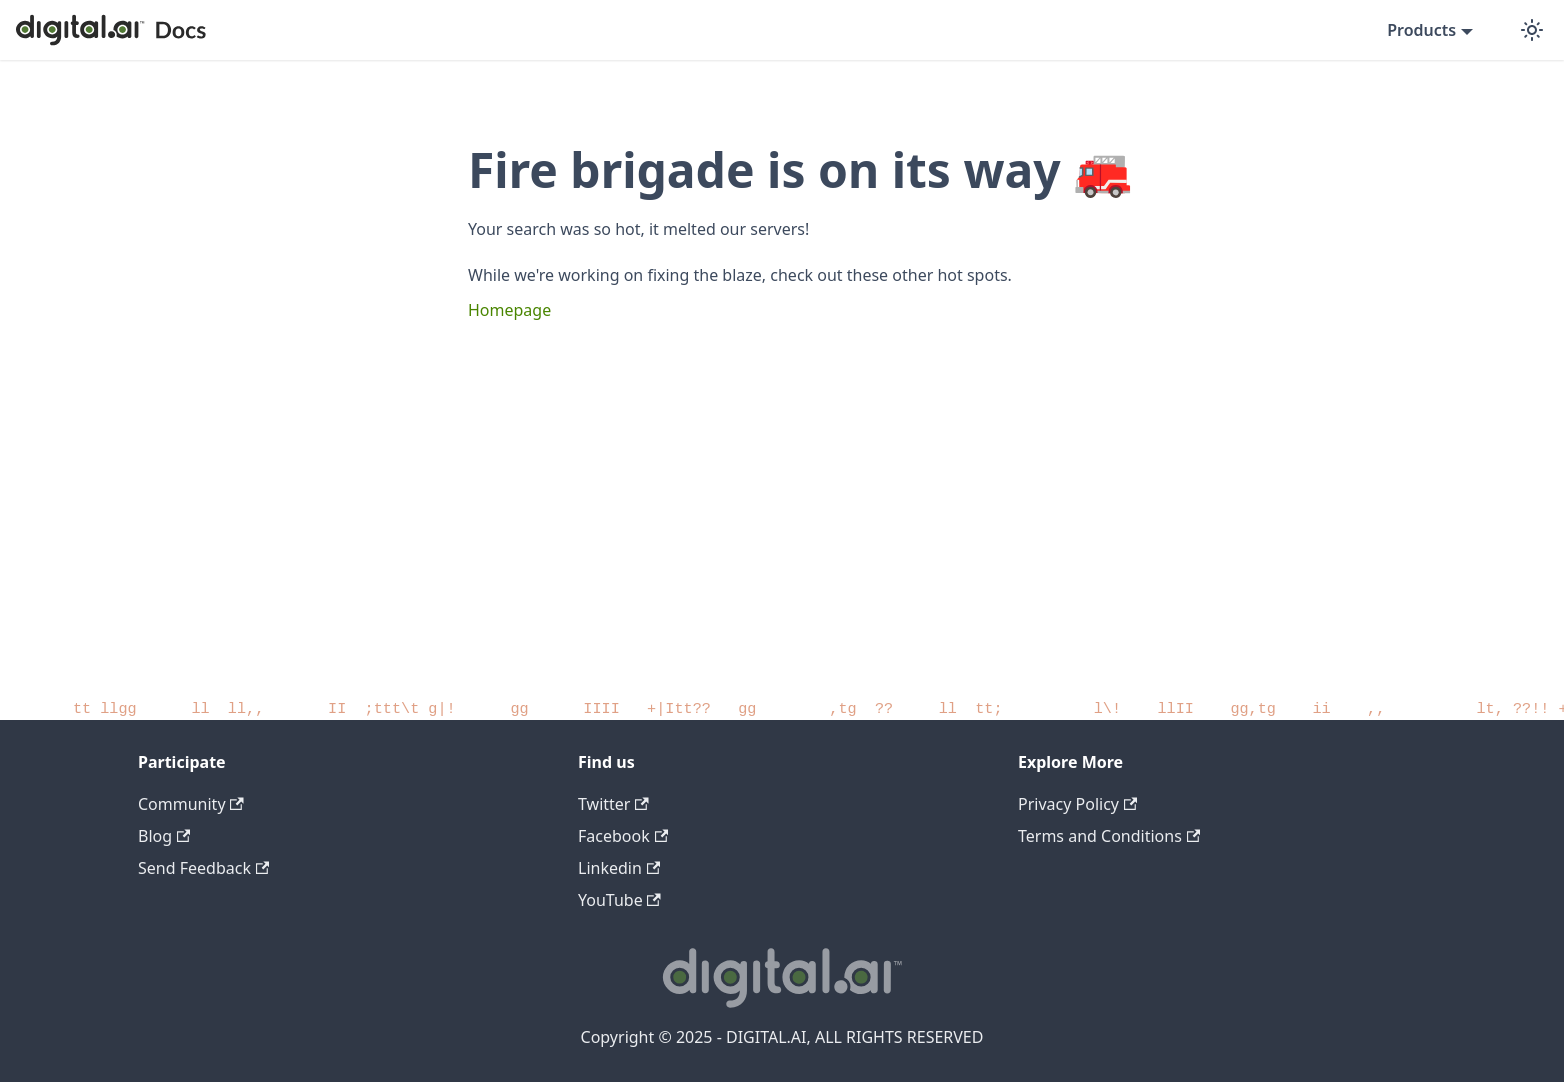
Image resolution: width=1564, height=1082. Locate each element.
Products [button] (1421, 30)
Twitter (613, 804)
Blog (164, 836)
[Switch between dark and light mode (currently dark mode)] (1532, 30)
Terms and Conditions (1109, 836)
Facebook (623, 836)
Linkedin (619, 868)
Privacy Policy (1077, 804)
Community (191, 804)
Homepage (509, 310)
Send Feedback (203, 868)
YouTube (619, 900)
